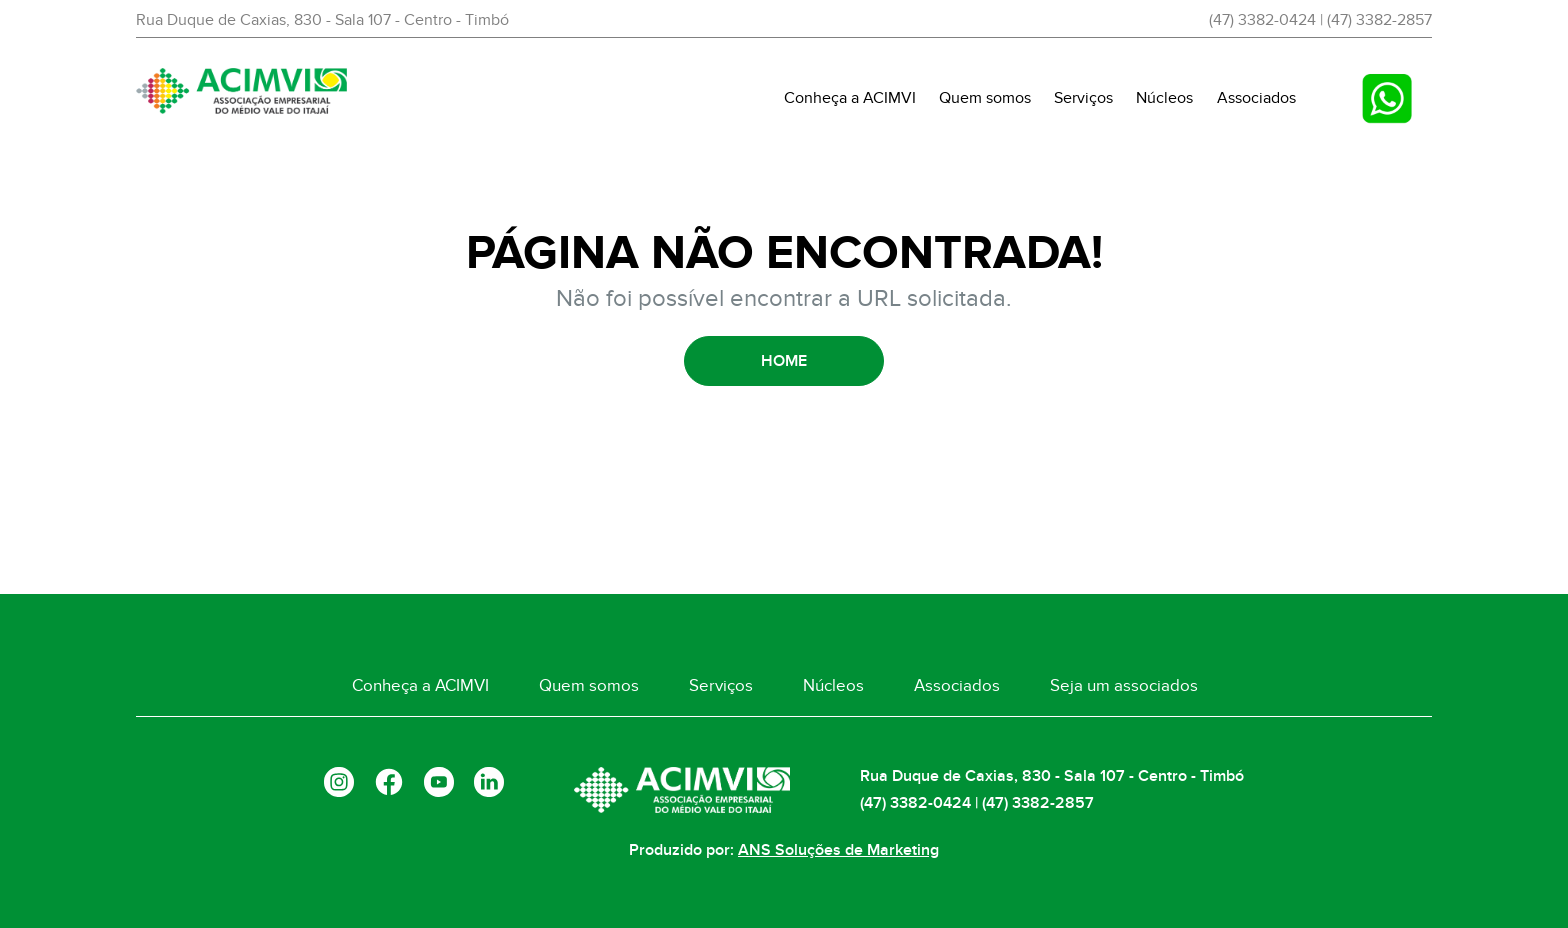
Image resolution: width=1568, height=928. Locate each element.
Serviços (1083, 98)
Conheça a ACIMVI (850, 98)
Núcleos (1164, 98)
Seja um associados (1124, 686)
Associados (1256, 98)
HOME (784, 361)
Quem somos (985, 98)
